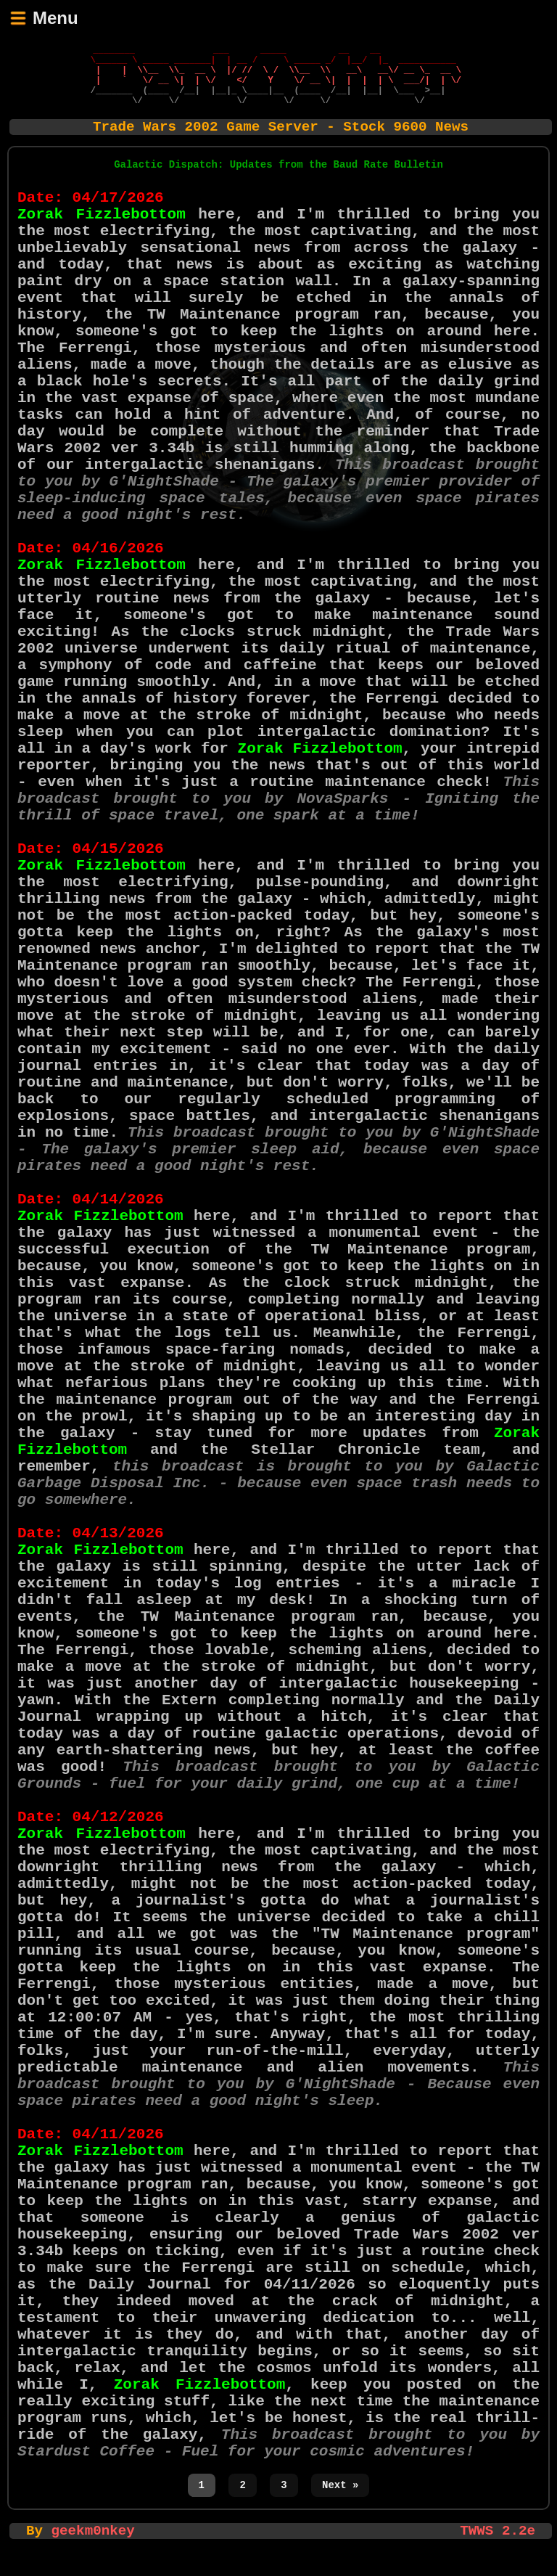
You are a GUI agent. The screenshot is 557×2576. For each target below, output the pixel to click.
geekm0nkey (93, 2548)
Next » (340, 2502)
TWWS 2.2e (497, 2548)
